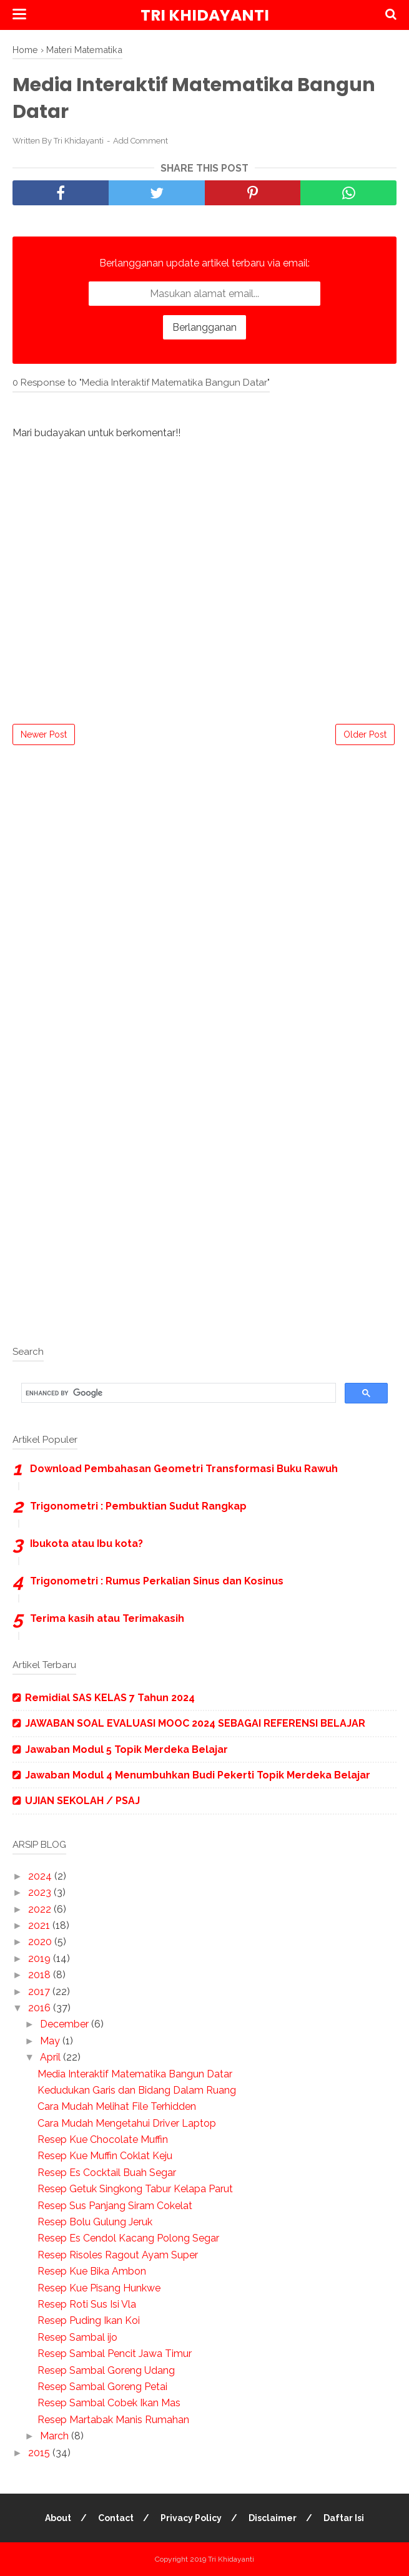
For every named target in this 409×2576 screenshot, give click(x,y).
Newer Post (44, 734)
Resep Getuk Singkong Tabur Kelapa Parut (135, 2189)
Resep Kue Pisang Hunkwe (98, 2288)
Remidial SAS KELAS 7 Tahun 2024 (110, 1698)
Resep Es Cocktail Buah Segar (106, 2172)
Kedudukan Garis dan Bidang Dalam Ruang (136, 2090)
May (51, 2041)
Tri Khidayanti (204, 15)
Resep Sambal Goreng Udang (106, 2370)
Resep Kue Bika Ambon (91, 2271)
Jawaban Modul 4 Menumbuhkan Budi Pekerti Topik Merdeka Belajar (197, 1775)
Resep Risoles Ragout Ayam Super (117, 2255)
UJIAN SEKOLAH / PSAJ (82, 1801)
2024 (41, 1876)
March (55, 2436)
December (65, 2024)
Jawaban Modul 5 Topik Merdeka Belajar (126, 1749)
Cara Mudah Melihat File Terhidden (116, 2106)
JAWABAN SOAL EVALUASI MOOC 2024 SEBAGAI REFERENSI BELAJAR (195, 1723)
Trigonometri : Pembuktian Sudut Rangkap (138, 1506)
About (58, 2518)
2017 (40, 1992)
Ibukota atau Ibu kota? (86, 1543)
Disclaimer (273, 2518)
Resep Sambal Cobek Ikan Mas (108, 2403)
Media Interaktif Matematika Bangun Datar (134, 2074)
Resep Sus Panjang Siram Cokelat (114, 2206)
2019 (40, 1958)
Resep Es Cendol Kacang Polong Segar (128, 2238)
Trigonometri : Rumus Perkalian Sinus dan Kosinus (156, 1581)
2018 (40, 1975)
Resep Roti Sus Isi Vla (86, 2304)
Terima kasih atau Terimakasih (107, 1618)
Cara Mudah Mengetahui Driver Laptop (126, 2123)
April (51, 2057)
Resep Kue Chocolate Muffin (102, 2139)
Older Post (365, 734)
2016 (40, 2008)
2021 (40, 1925)
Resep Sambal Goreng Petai (102, 2387)
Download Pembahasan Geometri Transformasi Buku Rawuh (184, 1469)
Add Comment (140, 140)
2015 (40, 2453)
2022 (41, 1909)
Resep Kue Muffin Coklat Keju (104, 2156)
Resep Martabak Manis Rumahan (113, 2420)
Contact (116, 2518)
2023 (41, 1892)
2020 (41, 1942)
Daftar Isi (343, 2518)
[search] (177, 1392)
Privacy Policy (191, 2518)
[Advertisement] (204, 846)
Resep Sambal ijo (77, 2337)
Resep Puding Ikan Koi (88, 2320)
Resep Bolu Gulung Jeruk (94, 2222)
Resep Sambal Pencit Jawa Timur (114, 2353)
